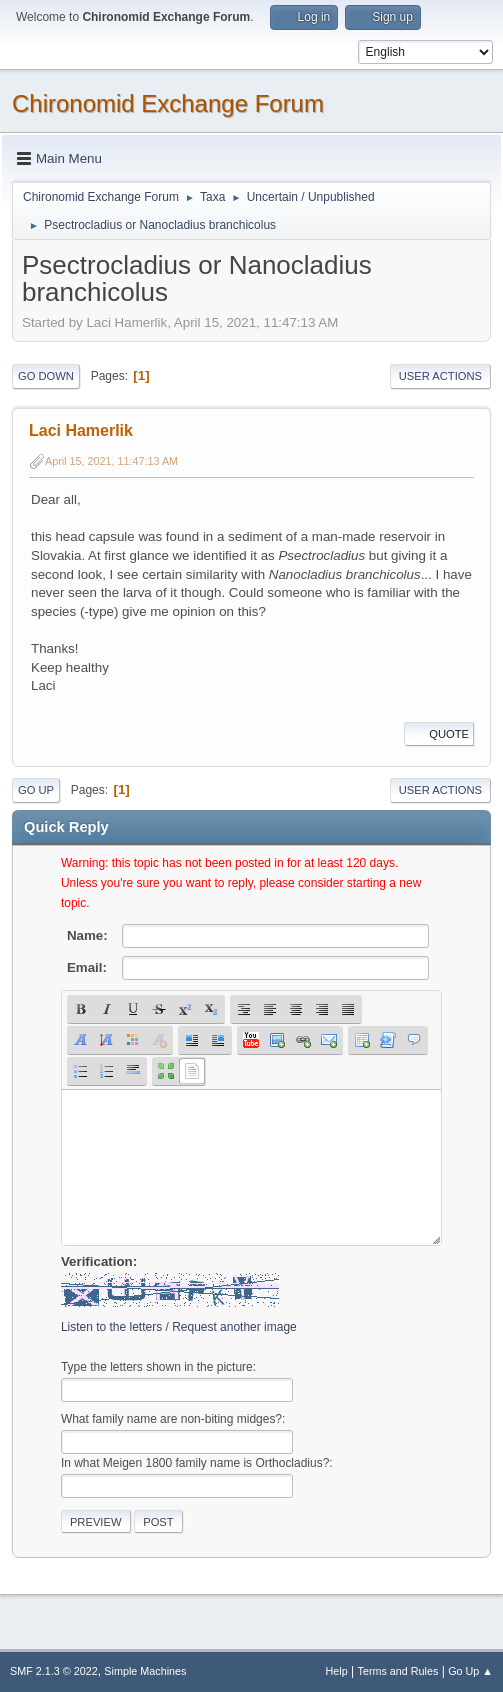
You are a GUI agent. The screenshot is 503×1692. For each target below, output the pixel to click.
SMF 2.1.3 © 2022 (54, 1671)
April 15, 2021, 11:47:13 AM (111, 461)
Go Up (36, 790)
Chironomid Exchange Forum (168, 103)
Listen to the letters (111, 1327)
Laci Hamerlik (81, 430)
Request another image (234, 1327)
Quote (439, 734)
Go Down (46, 376)
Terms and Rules (398, 1671)
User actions (440, 376)
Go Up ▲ (470, 1671)
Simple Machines (145, 1671)
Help (337, 1671)
